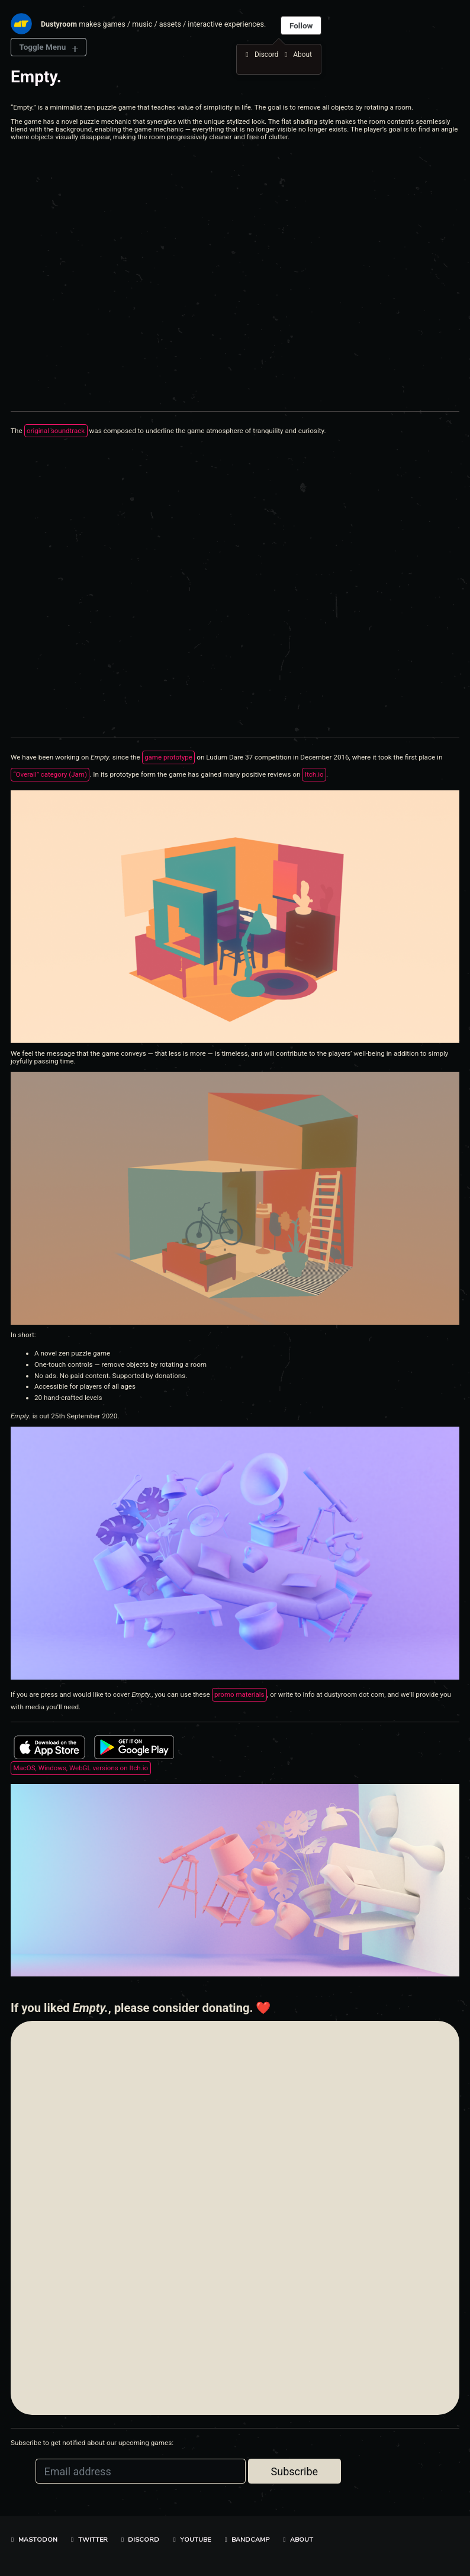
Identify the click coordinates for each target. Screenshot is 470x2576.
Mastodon (32, 2539)
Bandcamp (246, 2539)
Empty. (36, 76)
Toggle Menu (43, 47)
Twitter (87, 2539)
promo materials (240, 1695)
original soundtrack (56, 431)
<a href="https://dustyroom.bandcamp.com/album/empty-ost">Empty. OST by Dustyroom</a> (114, 586)
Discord (139, 2539)
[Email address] (141, 2472)
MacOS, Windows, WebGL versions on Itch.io (82, 1769)
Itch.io (315, 775)
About (297, 2539)
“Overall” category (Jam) (51, 775)
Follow (302, 25)
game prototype (169, 758)
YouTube (191, 2539)
